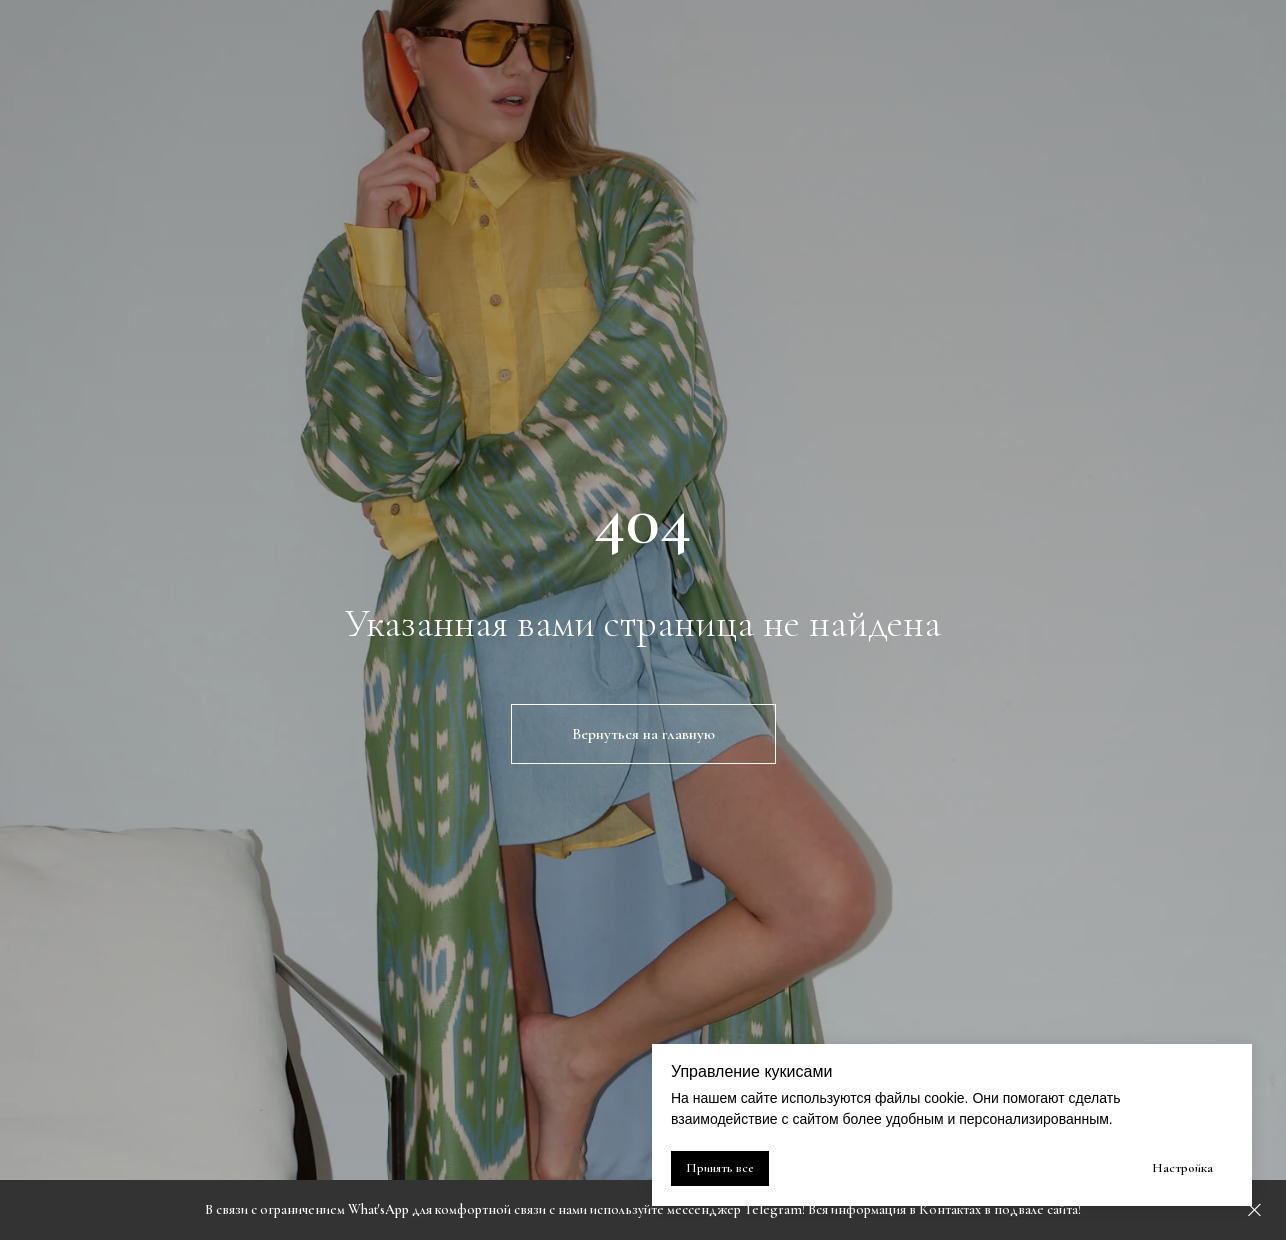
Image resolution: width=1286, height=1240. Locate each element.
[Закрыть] (1254, 1210)
